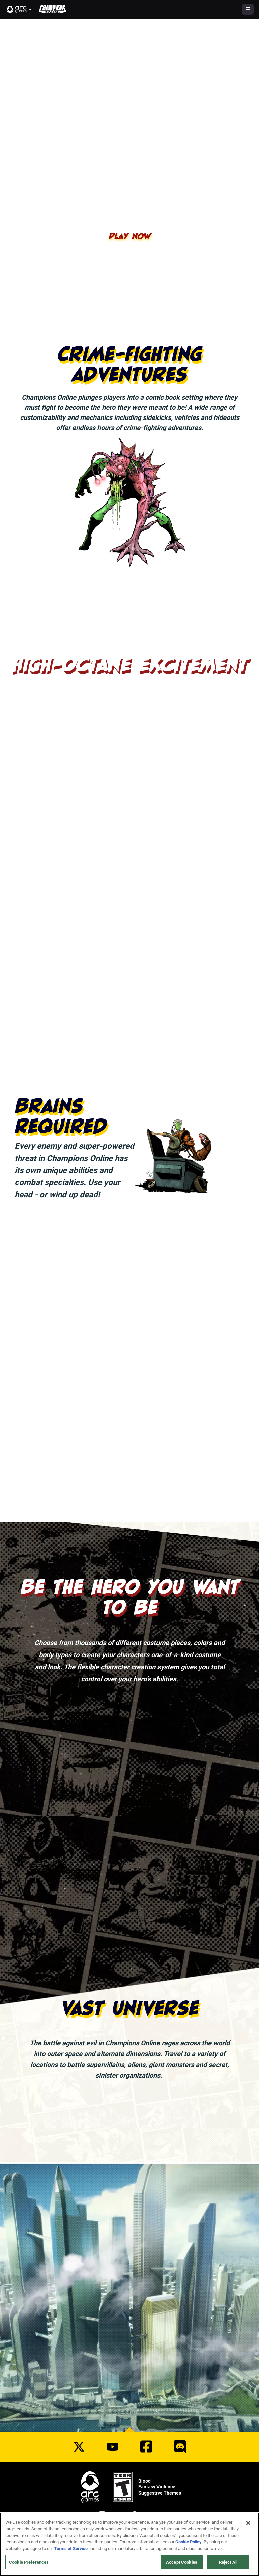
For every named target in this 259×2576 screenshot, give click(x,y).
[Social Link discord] (180, 2446)
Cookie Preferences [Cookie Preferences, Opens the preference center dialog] (29, 2563)
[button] (19, 9)
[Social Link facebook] (146, 2446)
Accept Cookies (181, 2563)
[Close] (248, 2524)
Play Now (130, 236)
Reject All (228, 2563)
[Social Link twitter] (79, 2447)
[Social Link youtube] (113, 2446)
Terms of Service (71, 2549)
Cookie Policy (188, 2543)
